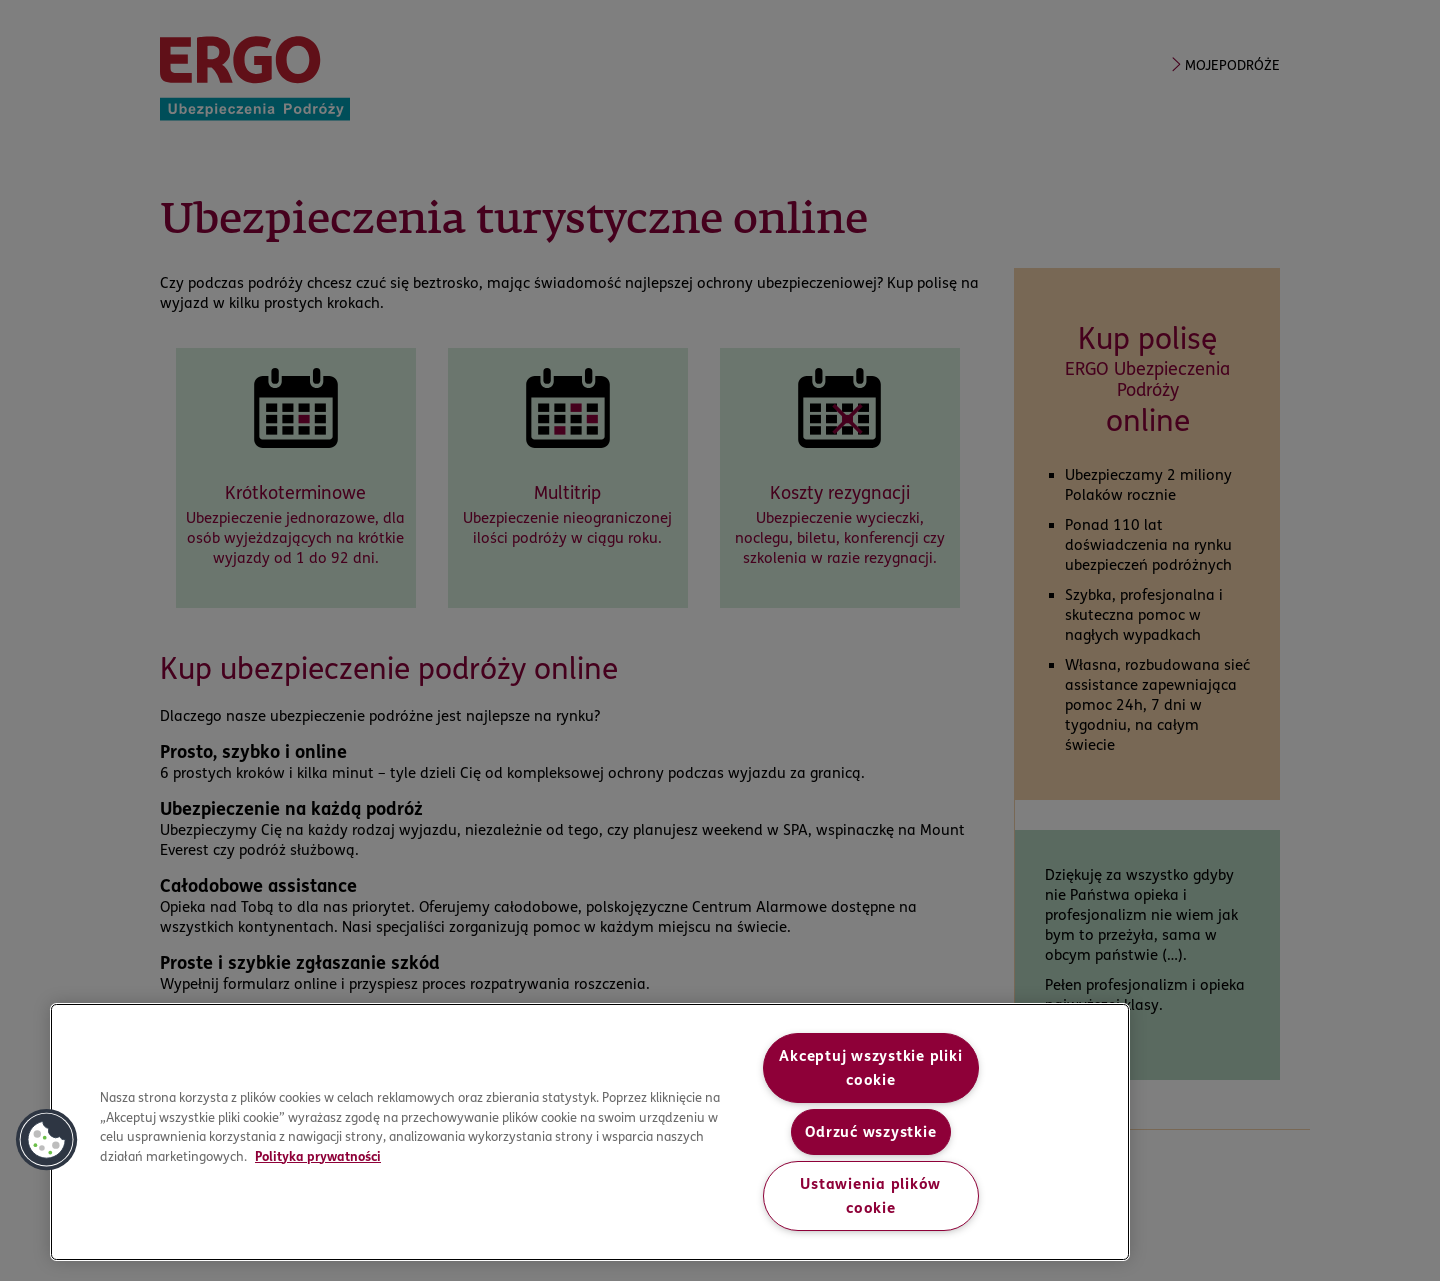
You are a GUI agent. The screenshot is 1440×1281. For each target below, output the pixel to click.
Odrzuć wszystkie (870, 1132)
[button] (47, 1140)
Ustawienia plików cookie (870, 1196)
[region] (590, 1132)
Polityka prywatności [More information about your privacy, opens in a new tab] (318, 1156)
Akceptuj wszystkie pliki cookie (870, 1068)
